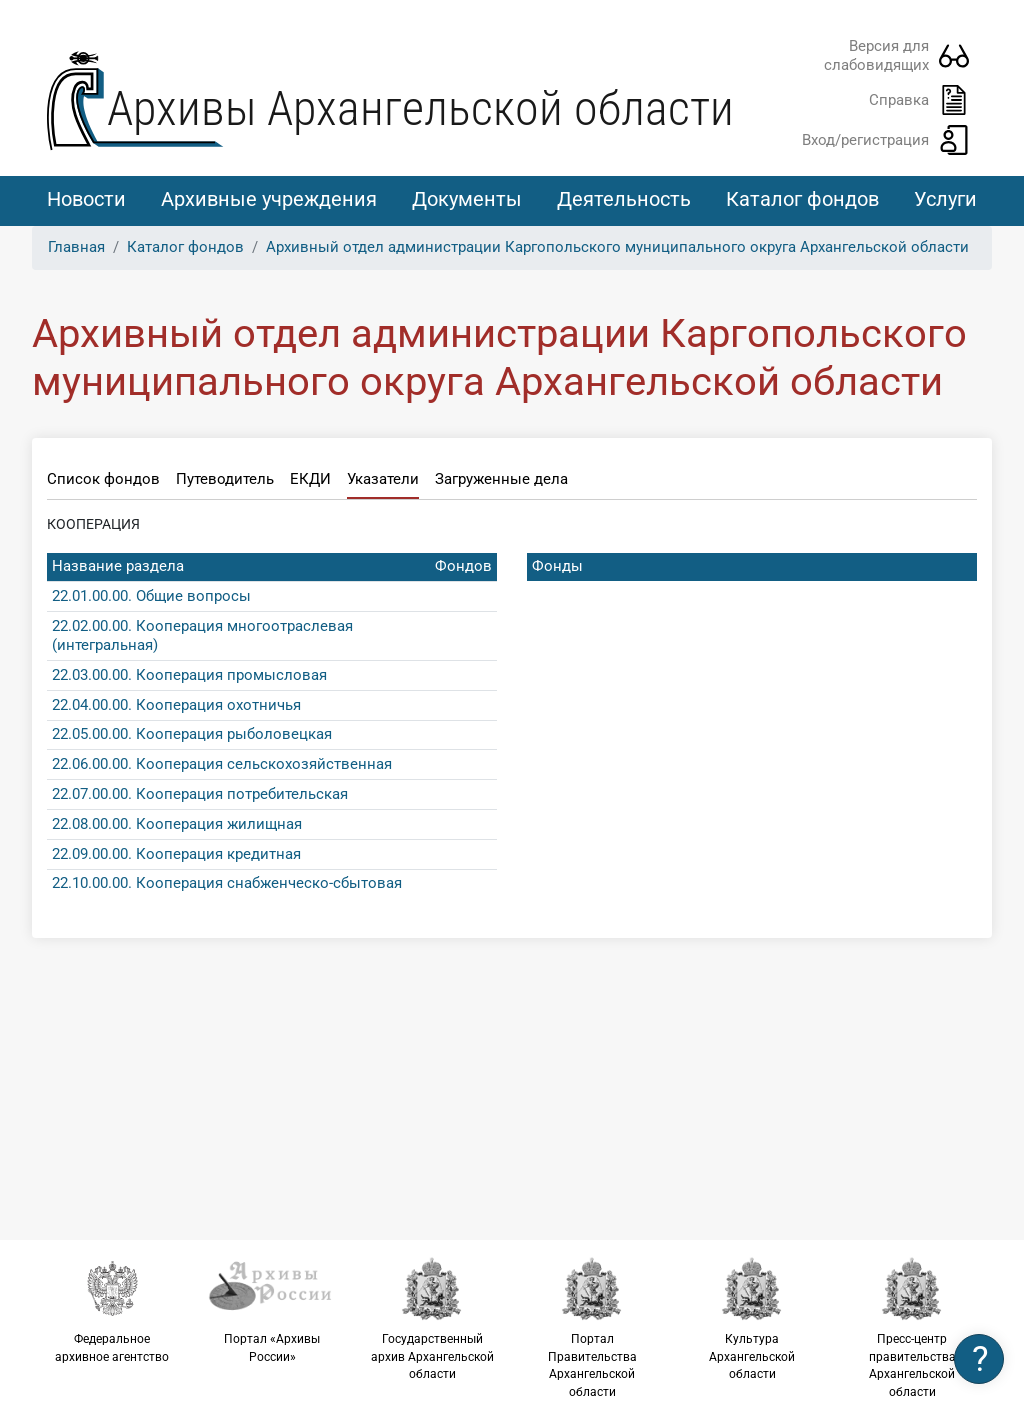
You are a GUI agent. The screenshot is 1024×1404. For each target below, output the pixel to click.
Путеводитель (225, 479)
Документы (467, 199)
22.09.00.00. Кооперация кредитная (176, 854)
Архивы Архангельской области (420, 108)
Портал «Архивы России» (272, 1310)
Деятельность (624, 199)
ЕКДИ (310, 479)
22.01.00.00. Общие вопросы (151, 596)
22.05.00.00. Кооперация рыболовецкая (192, 734)
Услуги (945, 199)
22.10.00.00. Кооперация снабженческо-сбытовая (227, 883)
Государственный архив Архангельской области (432, 1318)
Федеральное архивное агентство (112, 1310)
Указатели (383, 479)
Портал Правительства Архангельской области (592, 1327)
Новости (86, 199)
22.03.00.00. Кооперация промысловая (189, 675)
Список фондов (103, 479)
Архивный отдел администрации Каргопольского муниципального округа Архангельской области (617, 247)
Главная (76, 247)
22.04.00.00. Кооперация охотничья (176, 705)
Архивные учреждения (269, 199)
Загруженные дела (501, 479)
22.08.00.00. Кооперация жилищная (177, 824)
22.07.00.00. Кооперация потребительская (200, 794)
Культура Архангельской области (752, 1318)
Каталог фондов (802, 199)
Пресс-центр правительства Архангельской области (912, 1327)
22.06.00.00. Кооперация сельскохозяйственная (222, 764)
